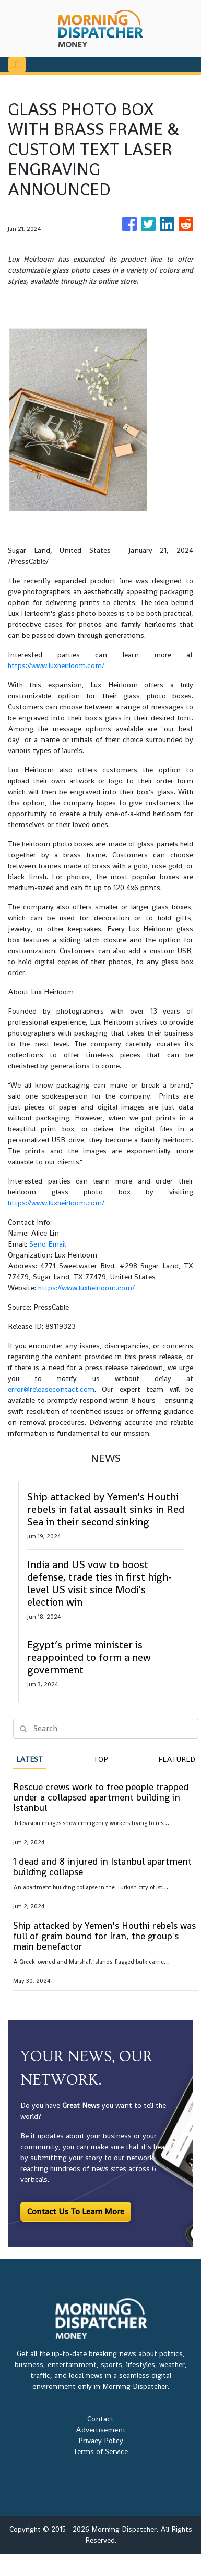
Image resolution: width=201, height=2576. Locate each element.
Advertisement (101, 2429)
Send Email (47, 1244)
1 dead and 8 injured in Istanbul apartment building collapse (102, 1866)
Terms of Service (100, 2451)
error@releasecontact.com (51, 1389)
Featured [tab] (176, 1759)
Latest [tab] (29, 1759)
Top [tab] (100, 1759)
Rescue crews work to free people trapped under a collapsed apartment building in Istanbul (100, 1797)
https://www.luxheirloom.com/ (56, 665)
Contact (100, 2418)
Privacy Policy (100, 2440)
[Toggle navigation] (17, 64)
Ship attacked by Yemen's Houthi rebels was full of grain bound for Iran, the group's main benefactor (104, 1935)
